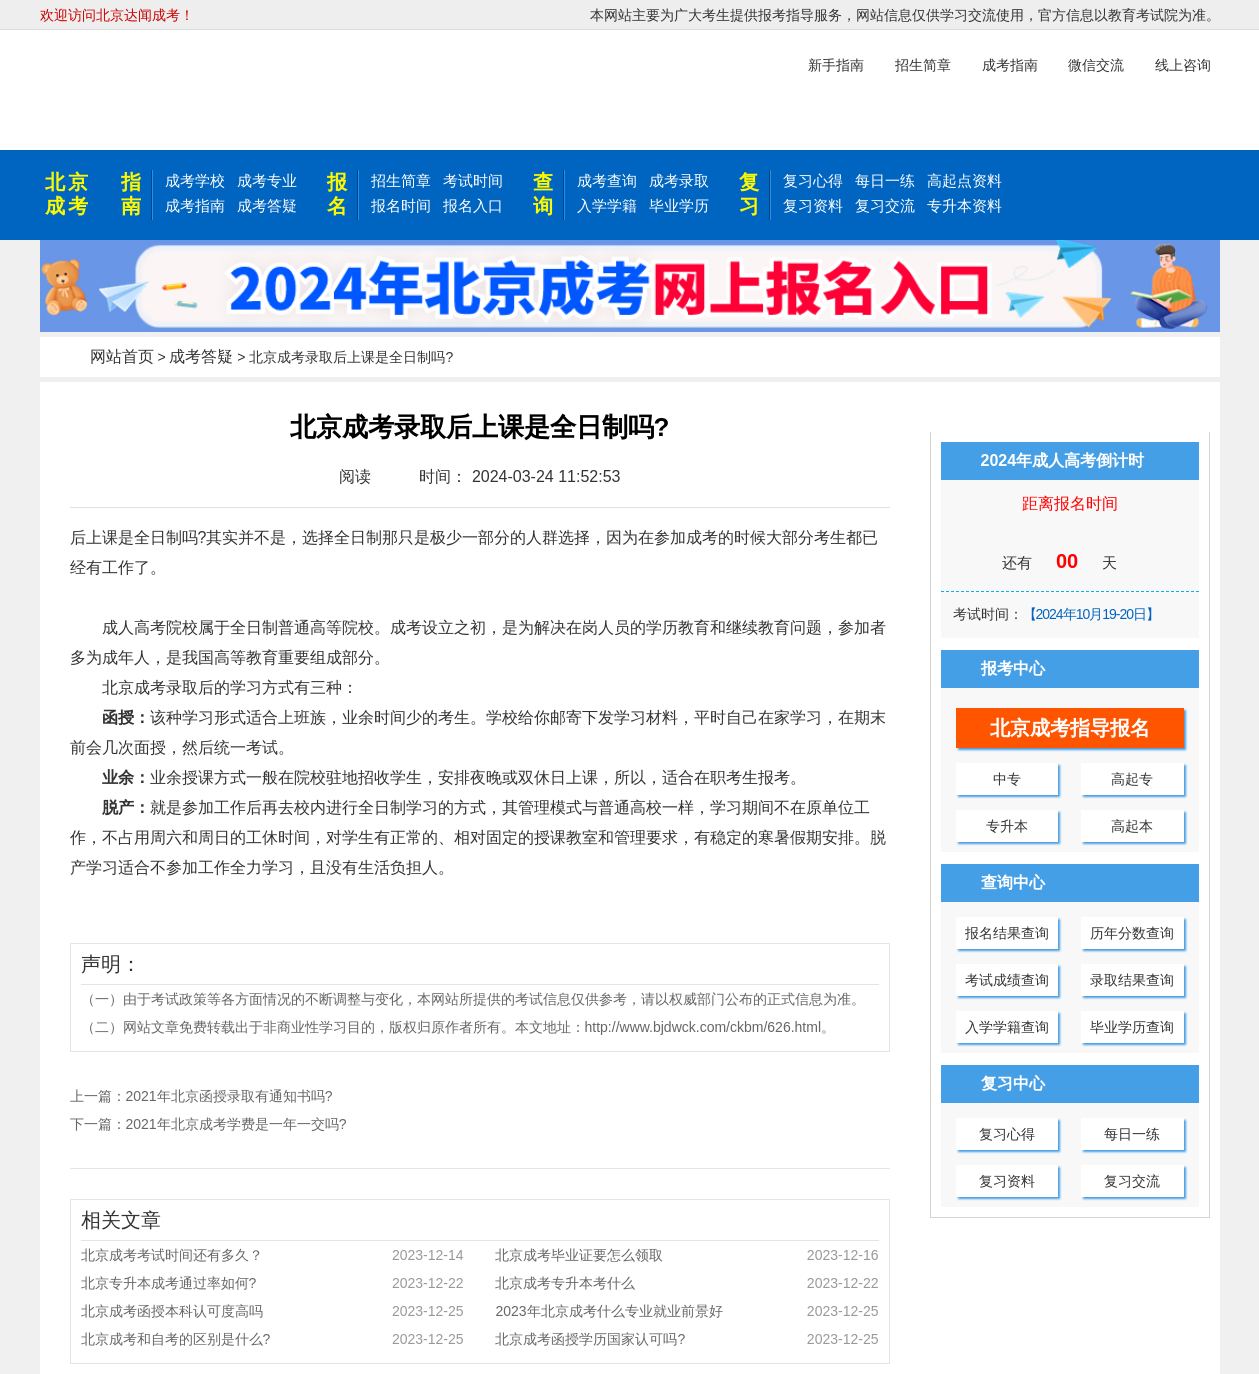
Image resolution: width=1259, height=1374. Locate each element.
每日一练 (885, 180)
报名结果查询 (1007, 933)
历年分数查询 (1132, 933)
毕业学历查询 (1132, 1027)
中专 (1007, 779)
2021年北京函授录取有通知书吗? (229, 1096)
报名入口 (473, 205)
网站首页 (122, 356)
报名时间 (401, 205)
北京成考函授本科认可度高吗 (272, 1311)
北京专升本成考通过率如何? (272, 1283)
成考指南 (195, 205)
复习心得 (813, 180)
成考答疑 (267, 205)
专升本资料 (964, 205)
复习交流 (885, 205)
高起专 (1132, 779)
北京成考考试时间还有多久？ (272, 1255)
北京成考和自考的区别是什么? (272, 1339)
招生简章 (401, 180)
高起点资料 (964, 180)
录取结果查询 (1132, 980)
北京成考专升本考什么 (686, 1283)
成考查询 (607, 180)
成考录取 (679, 180)
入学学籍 (607, 205)
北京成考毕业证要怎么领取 (686, 1255)
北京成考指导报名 (1070, 728)
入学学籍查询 (1007, 1027)
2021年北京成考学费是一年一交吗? (236, 1124)
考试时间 (473, 180)
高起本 (1132, 826)
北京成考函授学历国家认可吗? (686, 1339)
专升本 (1007, 826)
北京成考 (68, 194)
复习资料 (813, 205)
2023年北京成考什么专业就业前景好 (686, 1311)
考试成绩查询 (1007, 980)
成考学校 (195, 180)
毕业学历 (679, 205)
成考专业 (267, 180)
